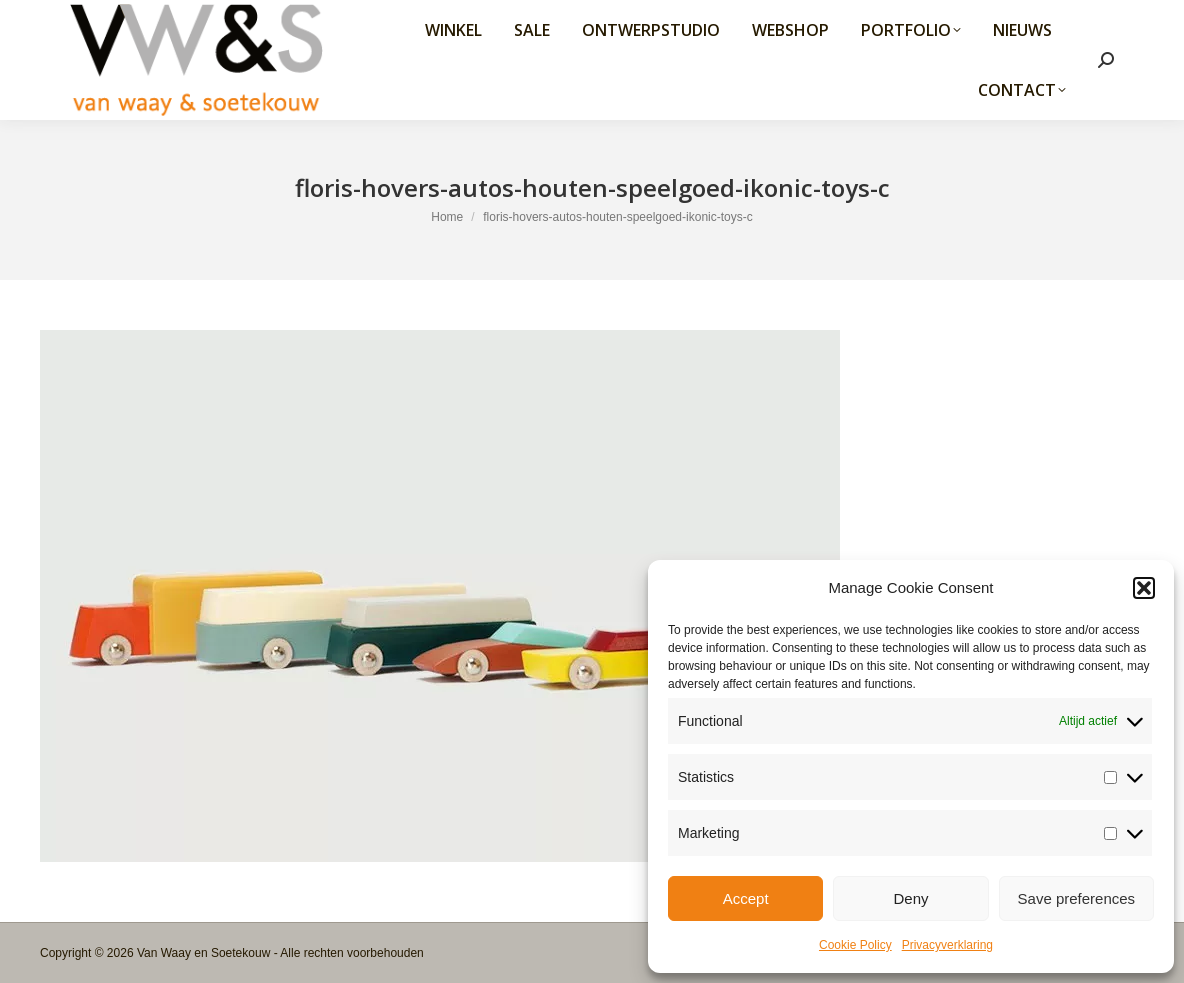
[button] (1144, 588)
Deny (910, 898)
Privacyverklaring (947, 945)
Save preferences (1077, 898)
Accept (746, 898)
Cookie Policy (855, 945)
